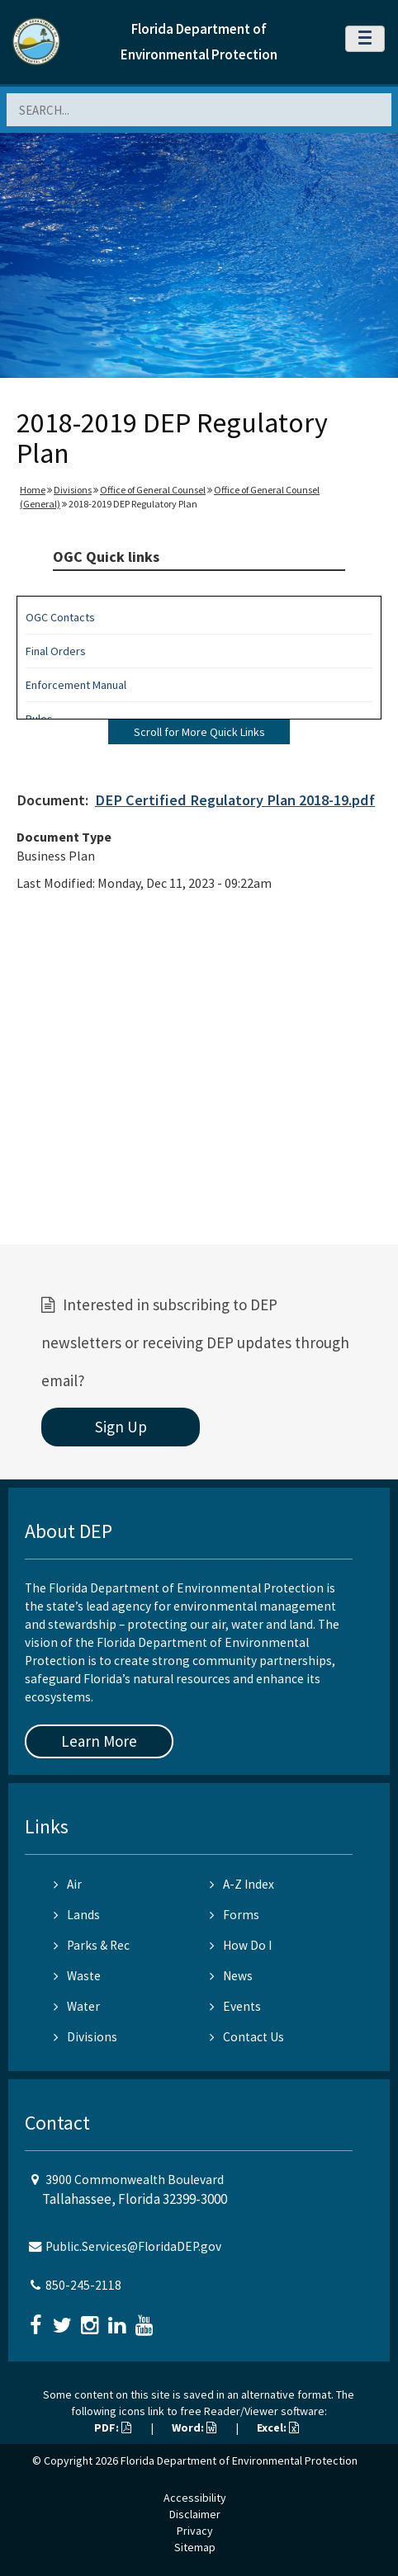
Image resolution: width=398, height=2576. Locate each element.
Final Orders (56, 651)
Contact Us (247, 2037)
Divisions (73, 490)
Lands (77, 1915)
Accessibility (194, 2497)
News (231, 1976)
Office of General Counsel (153, 490)
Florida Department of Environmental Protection (239, 2460)
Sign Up (121, 1427)
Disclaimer (194, 2514)
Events (235, 2006)
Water (77, 2006)
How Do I (241, 1945)
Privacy (195, 2530)
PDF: (112, 2427)
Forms (234, 1915)
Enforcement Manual (76, 684)
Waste (77, 1976)
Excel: (278, 2427)
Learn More (99, 1741)
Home (32, 490)
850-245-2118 (83, 2285)
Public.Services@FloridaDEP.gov (133, 2246)
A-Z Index (242, 1884)
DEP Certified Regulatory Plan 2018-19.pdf (235, 799)
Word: (194, 2427)
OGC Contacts (60, 617)
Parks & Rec (92, 1945)
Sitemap (195, 2547)
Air (68, 1884)
